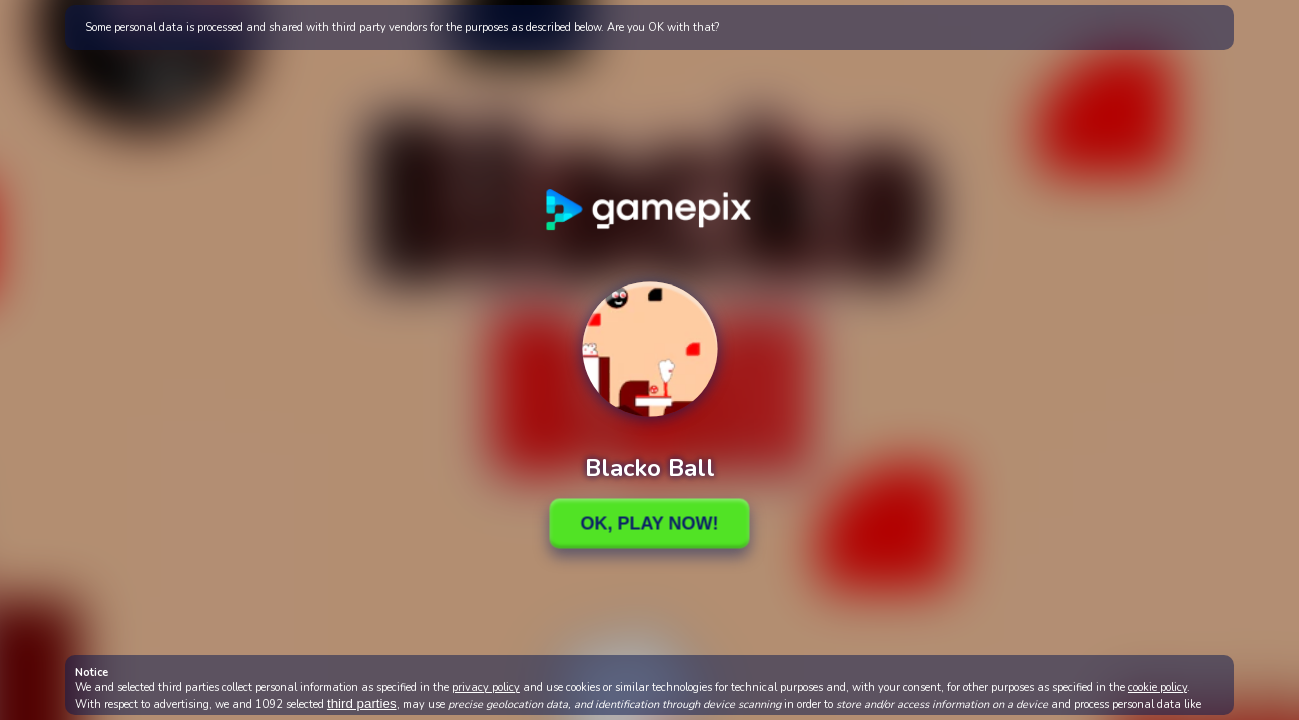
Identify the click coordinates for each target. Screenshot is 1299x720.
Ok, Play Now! (649, 523)
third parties (362, 703)
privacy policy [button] (486, 687)
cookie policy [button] (1157, 687)
